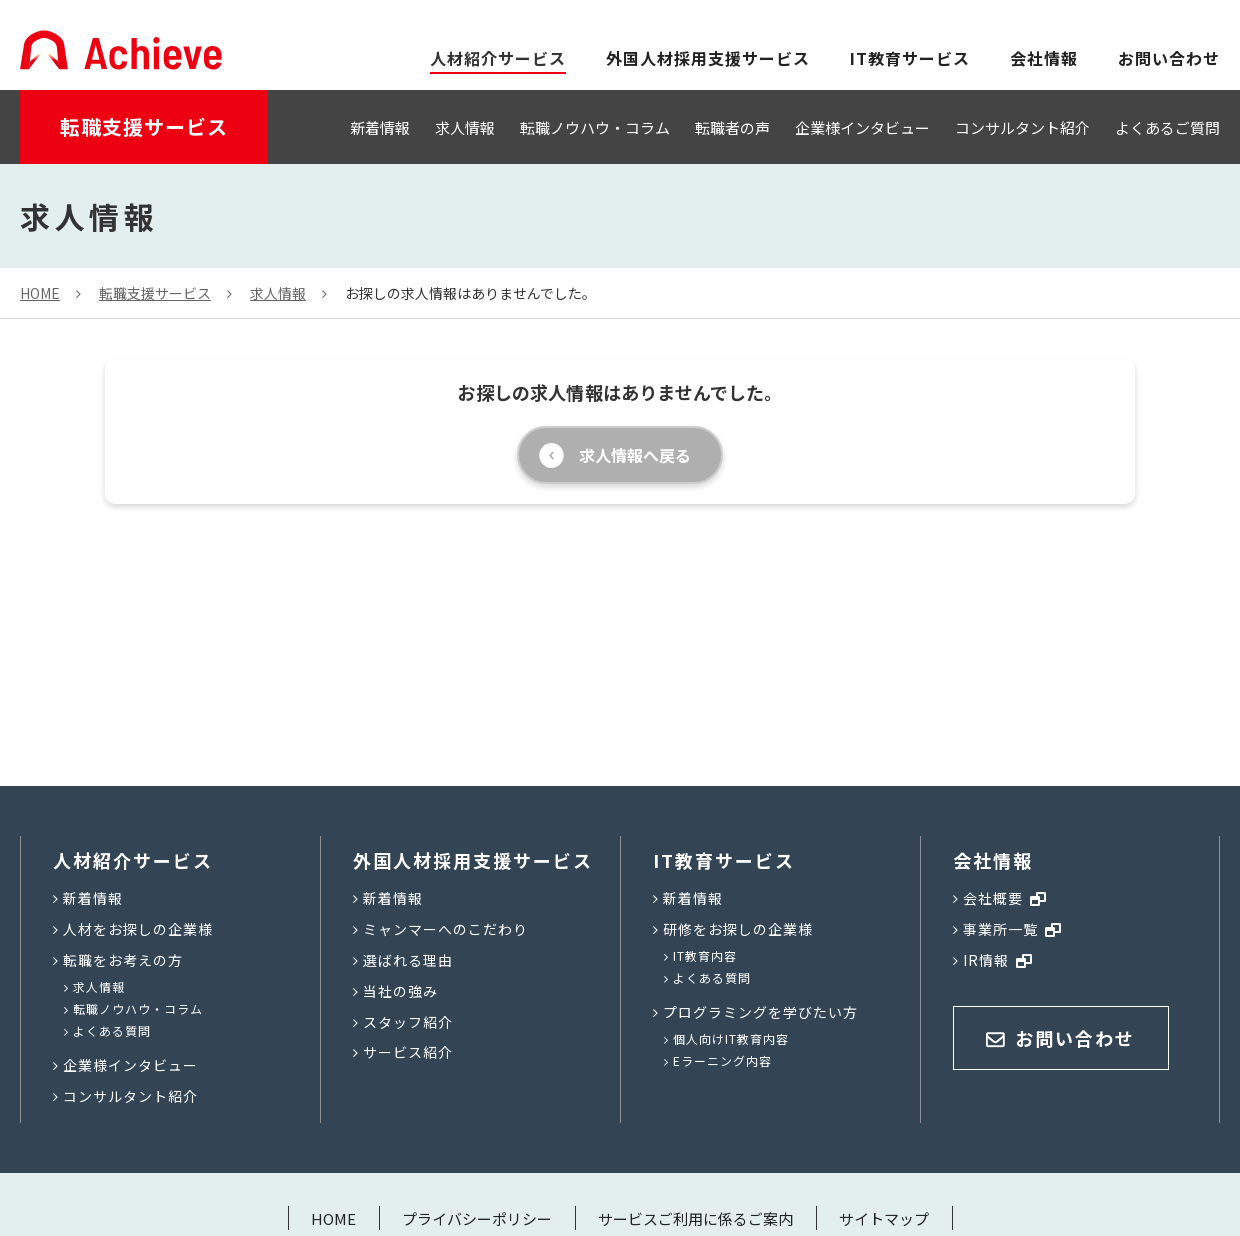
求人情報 (465, 127)
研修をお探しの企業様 (738, 929)
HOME (333, 1218)
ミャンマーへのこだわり (445, 929)
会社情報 (1044, 58)
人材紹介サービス (133, 860)
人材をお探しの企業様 (138, 929)
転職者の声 (732, 127)
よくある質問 (112, 1030)
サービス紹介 (408, 1052)
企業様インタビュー (862, 127)
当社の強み (400, 991)
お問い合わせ (1169, 58)
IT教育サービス (910, 58)
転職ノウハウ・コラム (595, 127)
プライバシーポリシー (477, 1218)
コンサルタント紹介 (1022, 127)
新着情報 (380, 127)
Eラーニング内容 (722, 1060)
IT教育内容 (705, 955)
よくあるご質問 (1167, 127)
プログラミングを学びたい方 (760, 1012)
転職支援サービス (144, 126)
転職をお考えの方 (123, 960)
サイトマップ (884, 1218)
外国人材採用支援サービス (708, 58)
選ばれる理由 (408, 960)
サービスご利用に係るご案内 (695, 1218)
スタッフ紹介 (408, 1022)
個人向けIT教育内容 (731, 1038)
